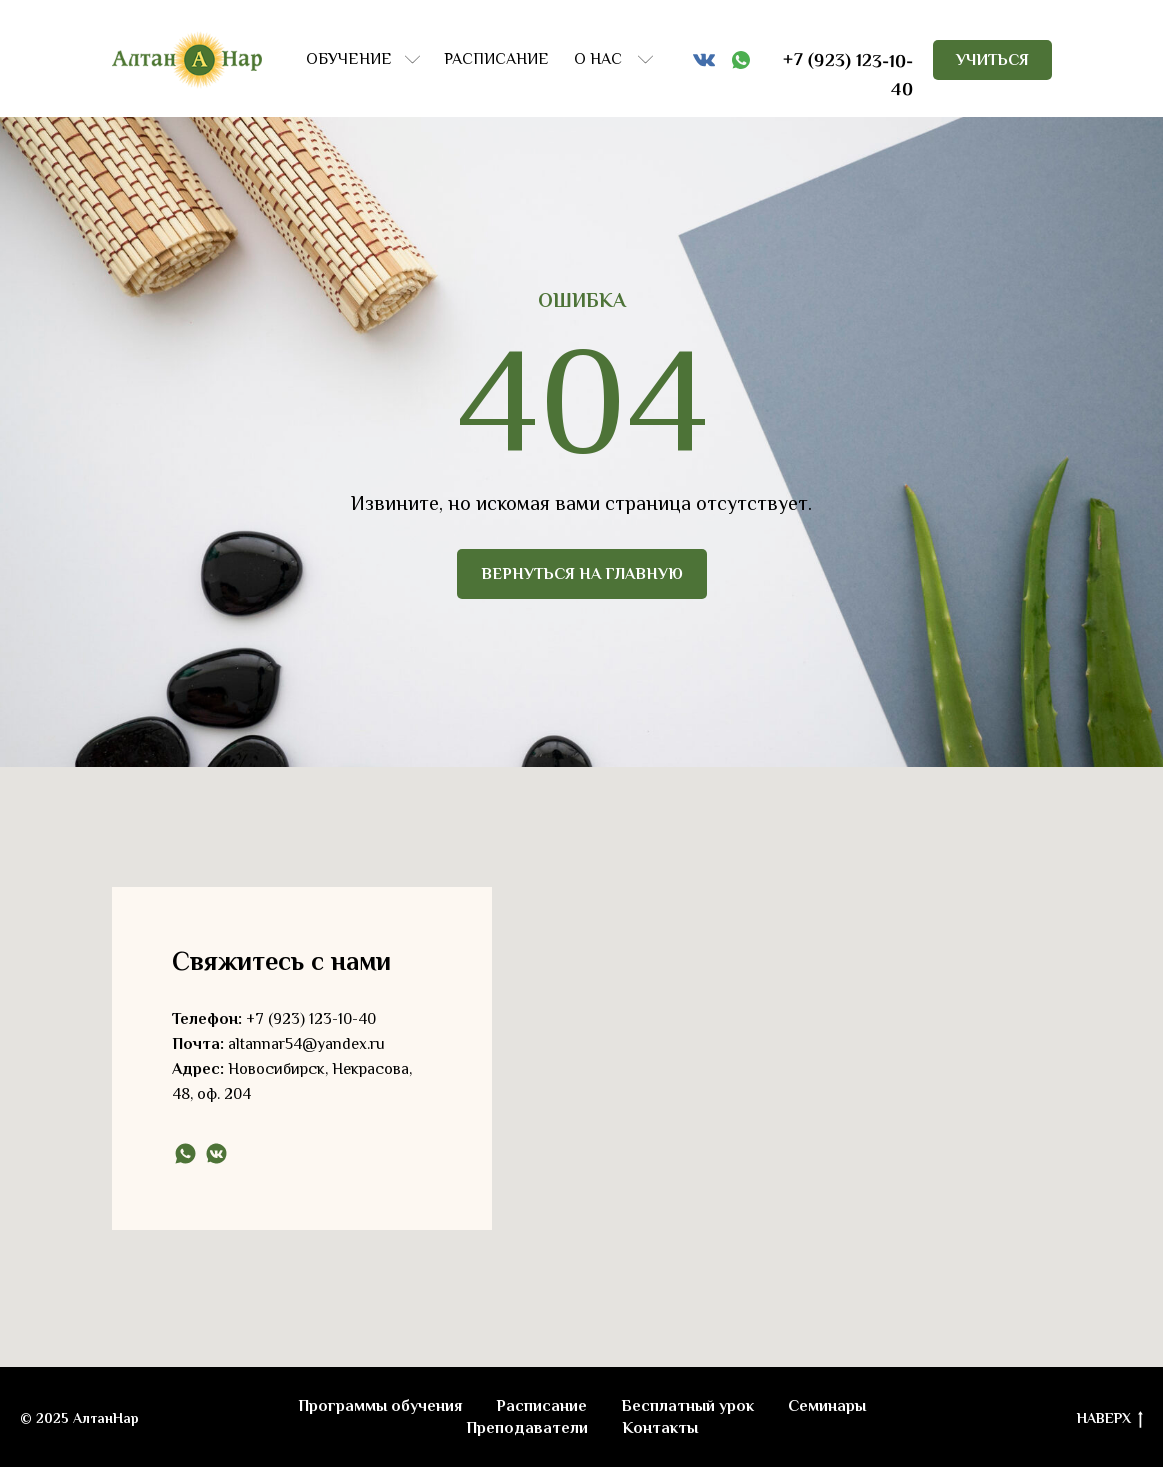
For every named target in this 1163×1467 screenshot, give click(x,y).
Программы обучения (380, 1406)
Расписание (541, 1406)
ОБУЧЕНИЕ (349, 59)
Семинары (827, 1406)
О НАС (598, 59)
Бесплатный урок (687, 1406)
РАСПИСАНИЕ (496, 59)
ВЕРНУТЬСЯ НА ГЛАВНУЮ (582, 574)
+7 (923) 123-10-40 (311, 1019)
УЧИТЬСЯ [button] (992, 60)
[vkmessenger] (216, 1153)
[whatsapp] (185, 1153)
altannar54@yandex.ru (306, 1044)
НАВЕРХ (1110, 1419)
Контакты (660, 1428)
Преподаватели (527, 1428)
